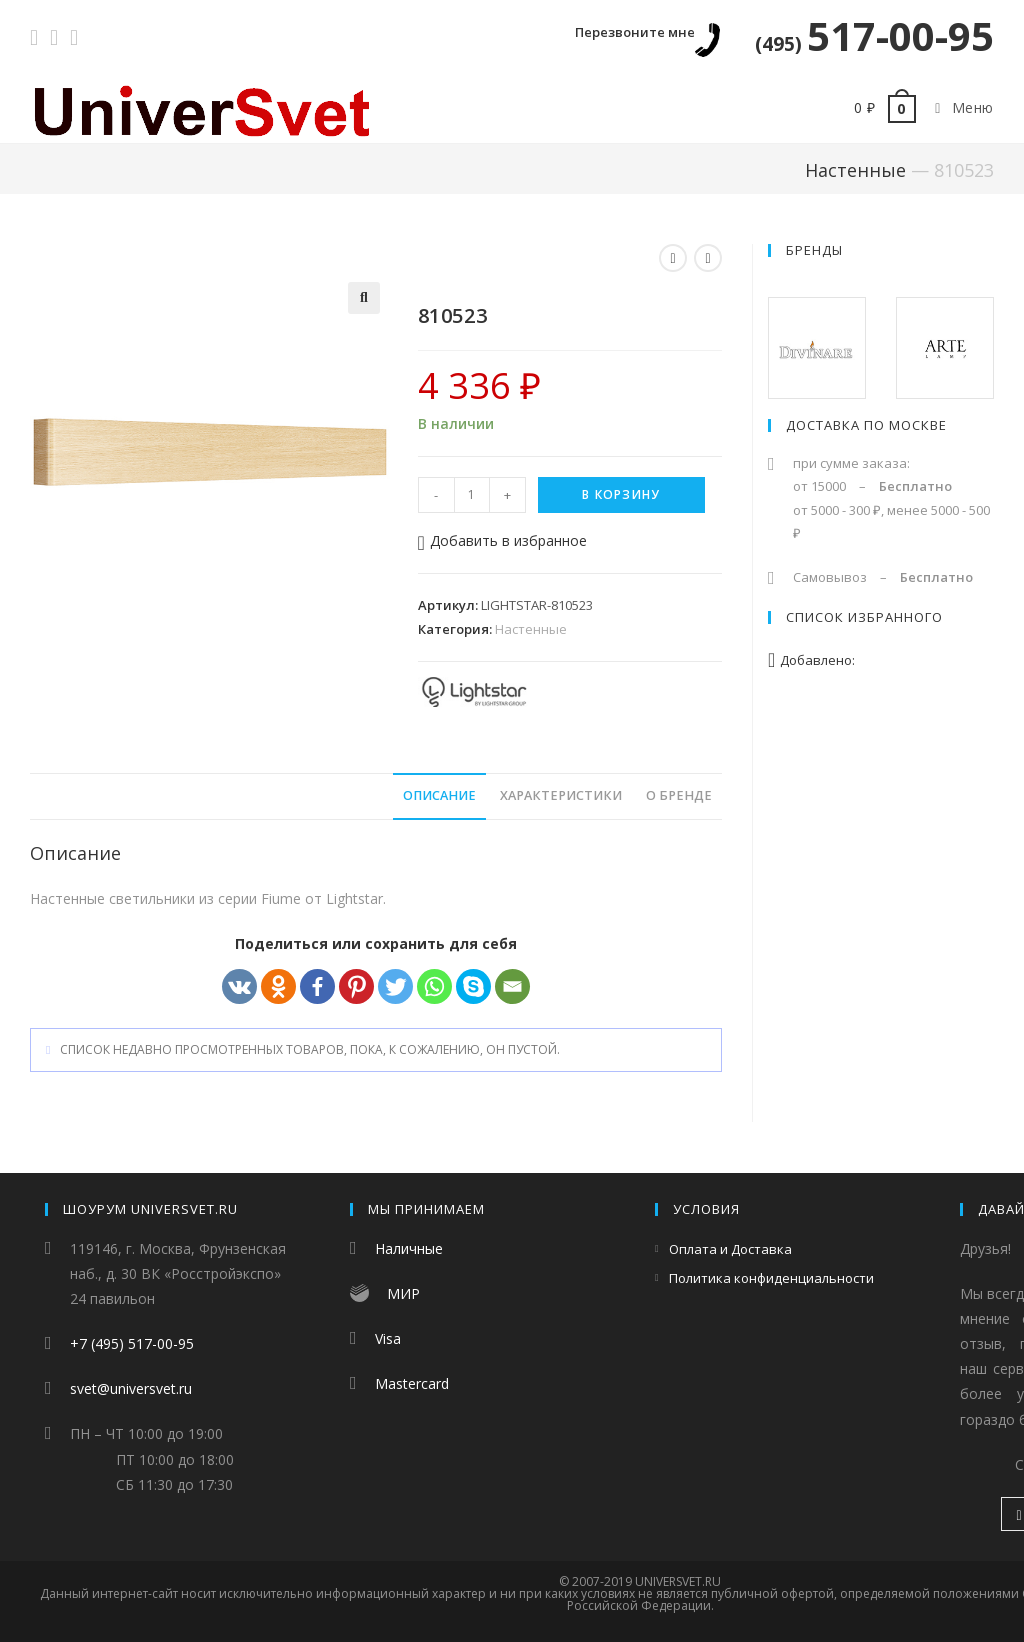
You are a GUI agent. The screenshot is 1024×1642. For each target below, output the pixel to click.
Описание (439, 795)
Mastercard (412, 1383)
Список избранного (864, 617)
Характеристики (561, 795)
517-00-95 (874, 35)
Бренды (814, 250)
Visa (388, 1338)
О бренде (679, 795)
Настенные (855, 170)
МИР (403, 1293)
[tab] (439, 796)
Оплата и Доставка (730, 1249)
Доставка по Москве (866, 425)
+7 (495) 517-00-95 (132, 1343)
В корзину (621, 494)
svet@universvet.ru (131, 1388)
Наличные (409, 1248)
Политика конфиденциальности (771, 1278)
